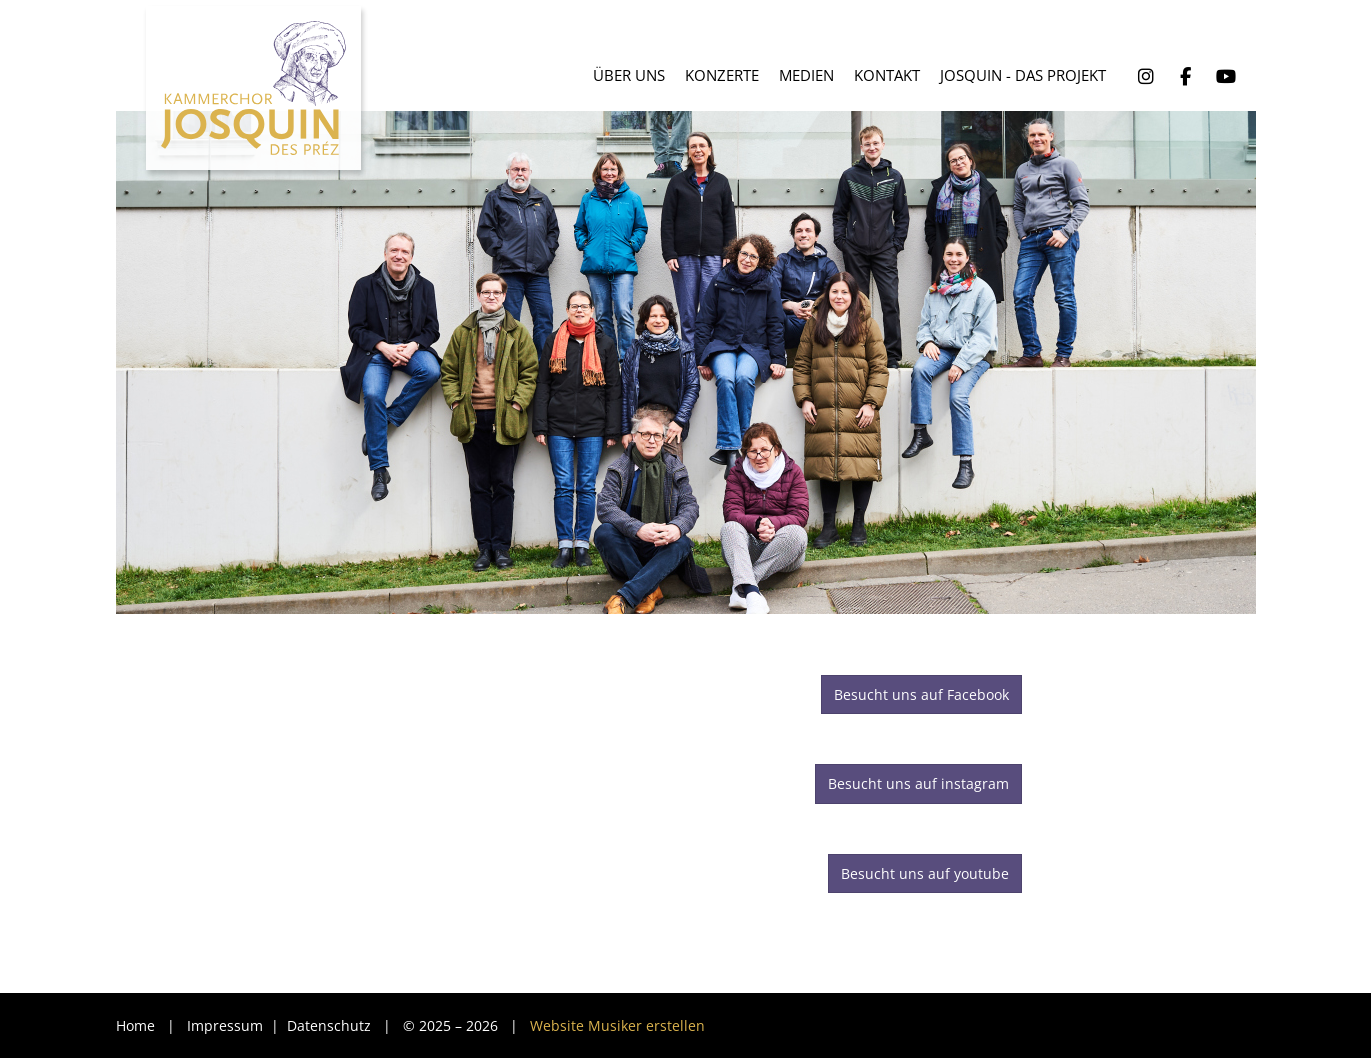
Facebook (1186, 77)
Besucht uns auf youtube (925, 873)
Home (135, 1025)
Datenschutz (331, 1025)
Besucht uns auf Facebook (921, 694)
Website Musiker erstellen (617, 1025)
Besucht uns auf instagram (918, 783)
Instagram (1146, 77)
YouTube (1226, 77)
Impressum (227, 1025)
